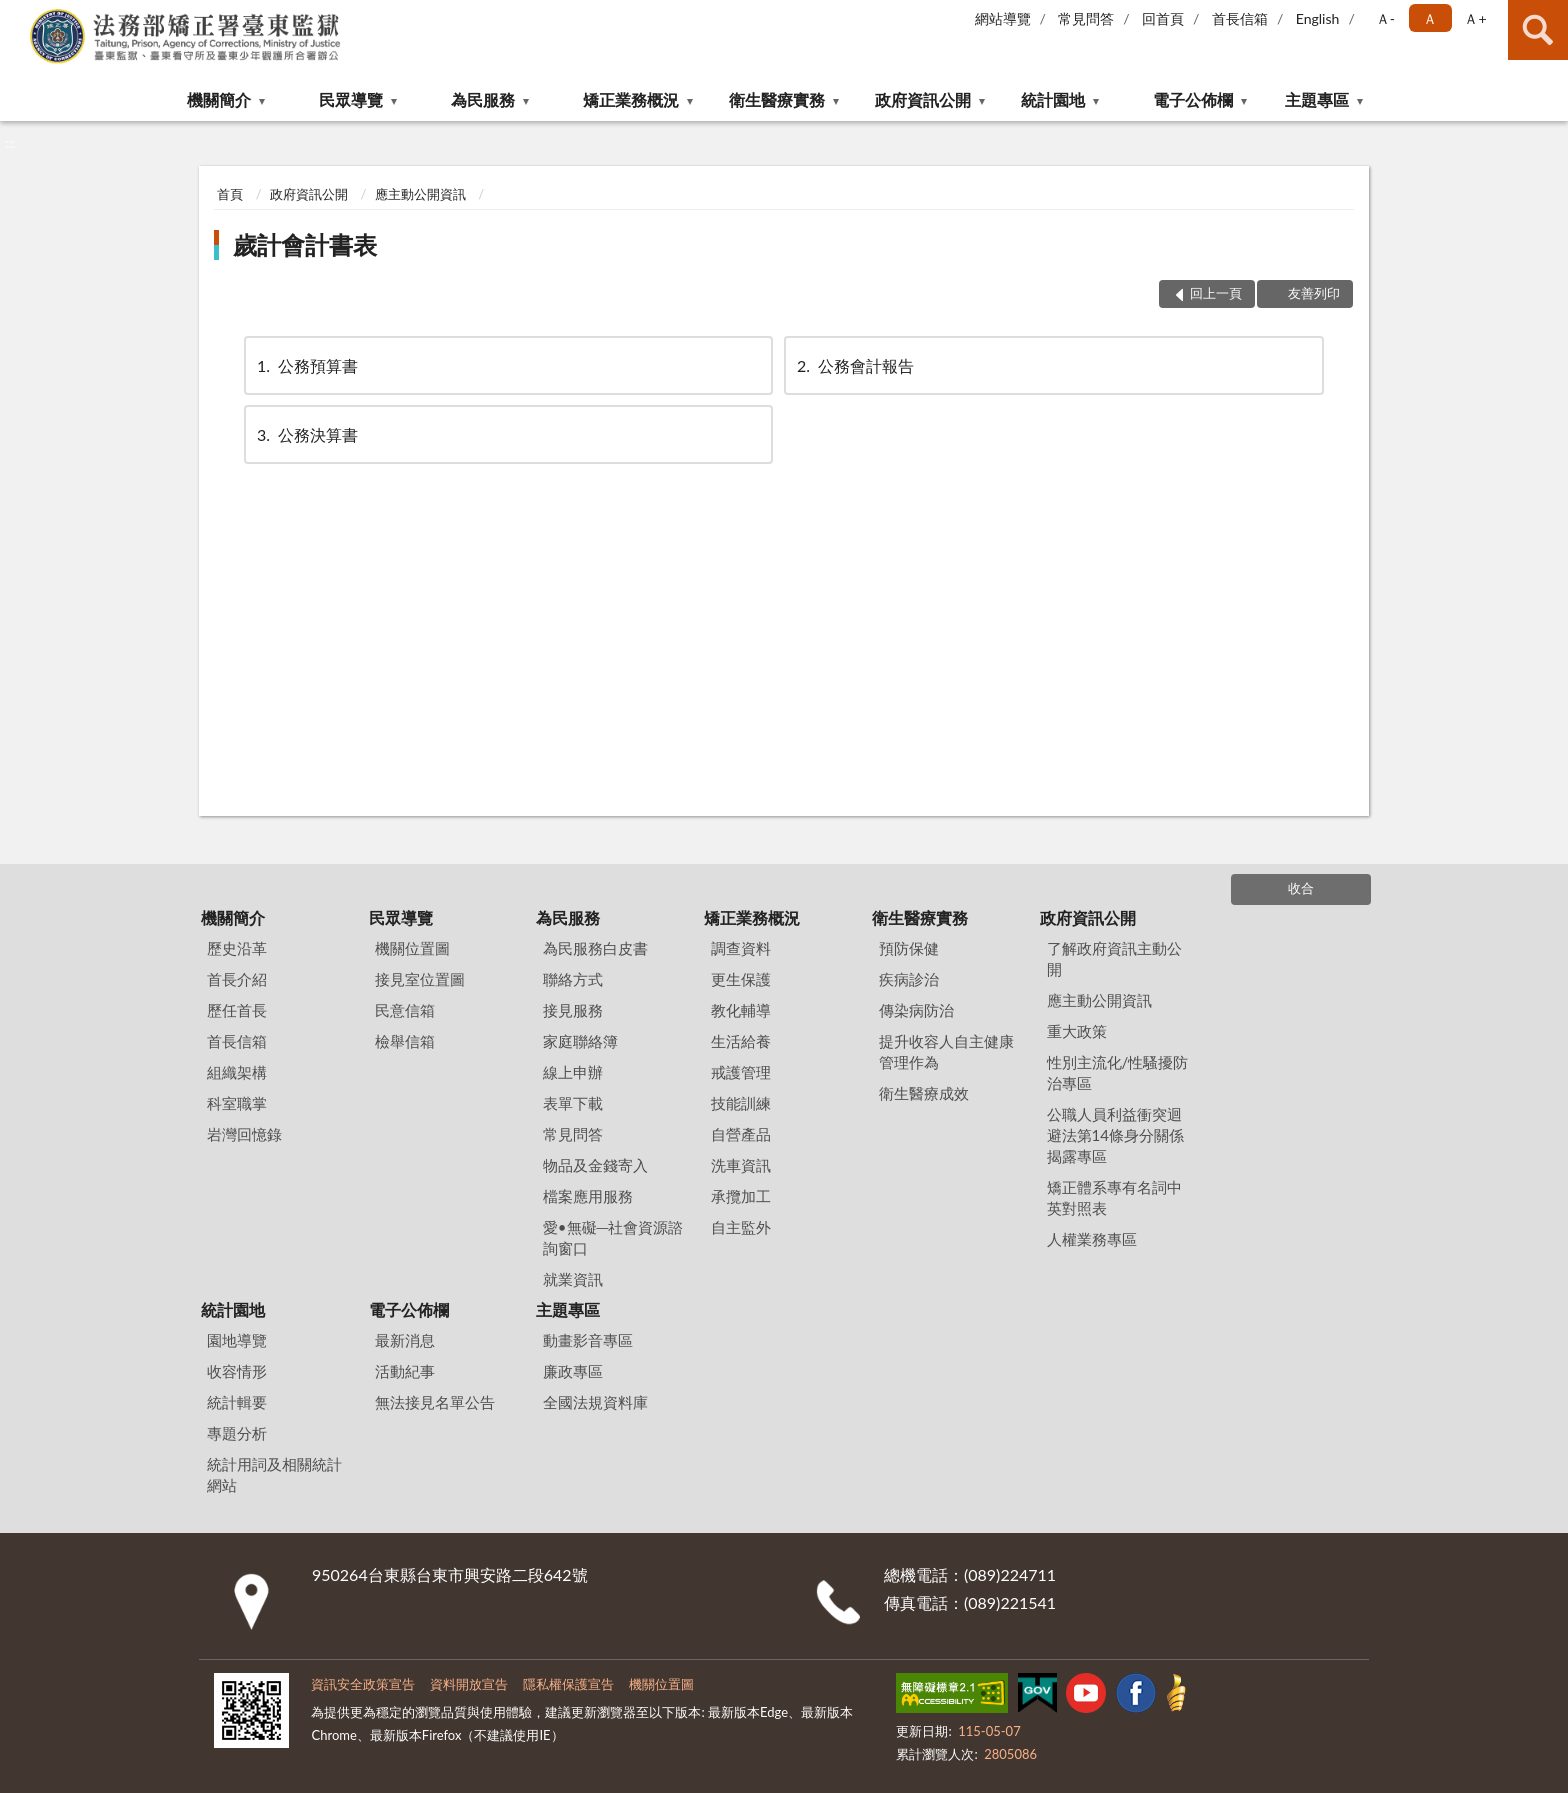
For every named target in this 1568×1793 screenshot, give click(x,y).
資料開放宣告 (469, 1684)
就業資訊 (573, 1279)
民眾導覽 (351, 99)
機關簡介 (219, 99)
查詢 (1538, 30)
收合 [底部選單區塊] (1301, 888)
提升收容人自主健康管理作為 (946, 1051)
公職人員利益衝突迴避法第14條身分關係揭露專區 (1115, 1135)
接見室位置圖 (420, 979)
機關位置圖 (412, 948)
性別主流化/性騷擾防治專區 (1118, 1072)
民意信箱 (405, 1010)
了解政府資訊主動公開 (1114, 958)
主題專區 (1317, 99)
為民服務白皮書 (595, 948)
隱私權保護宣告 (568, 1684)
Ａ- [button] (1385, 18)
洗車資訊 (741, 1165)
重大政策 (1077, 1031)
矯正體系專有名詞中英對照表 (1114, 1197)
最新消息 (405, 1340)
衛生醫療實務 (777, 99)
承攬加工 (741, 1196)
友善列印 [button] (1314, 293)
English (1318, 18)
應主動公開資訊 (420, 194)
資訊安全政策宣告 (363, 1684)
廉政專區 (573, 1371)
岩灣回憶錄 (244, 1134)
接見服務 (573, 1010)
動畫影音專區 (588, 1340)
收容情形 (237, 1371)
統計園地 (1053, 99)
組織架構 (237, 1072)
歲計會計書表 (305, 244)
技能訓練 (741, 1103)
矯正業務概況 (631, 99)
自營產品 (741, 1134)
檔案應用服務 (588, 1196)
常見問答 (1086, 18)
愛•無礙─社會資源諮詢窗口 (613, 1237)
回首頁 (1163, 18)
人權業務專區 (1092, 1239)
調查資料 (741, 948)
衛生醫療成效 (924, 1093)
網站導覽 (1003, 18)
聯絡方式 (573, 979)
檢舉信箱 (405, 1041)
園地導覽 (237, 1340)
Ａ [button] (1430, 18)
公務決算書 (306, 434)
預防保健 (909, 948)
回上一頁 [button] (1216, 293)
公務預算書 (306, 365)
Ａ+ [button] (1475, 18)
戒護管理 (741, 1072)
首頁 (230, 194)
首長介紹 (237, 979)
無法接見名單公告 (435, 1402)
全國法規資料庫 (595, 1402)
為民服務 (483, 99)
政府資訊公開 (923, 99)
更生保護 (741, 979)
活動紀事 (405, 1371)
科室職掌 (237, 1103)
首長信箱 (1240, 18)
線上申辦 (573, 1072)
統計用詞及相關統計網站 (274, 1474)
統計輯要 (237, 1402)
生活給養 (741, 1041)
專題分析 (237, 1433)
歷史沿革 (237, 948)
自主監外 (741, 1227)
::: (16, 15)
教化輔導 (741, 1010)
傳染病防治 (916, 1010)
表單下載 (573, 1103)
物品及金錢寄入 (595, 1165)
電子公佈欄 (1193, 99)
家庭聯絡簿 (580, 1041)
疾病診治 (909, 979)
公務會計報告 (854, 365)
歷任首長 (237, 1010)
